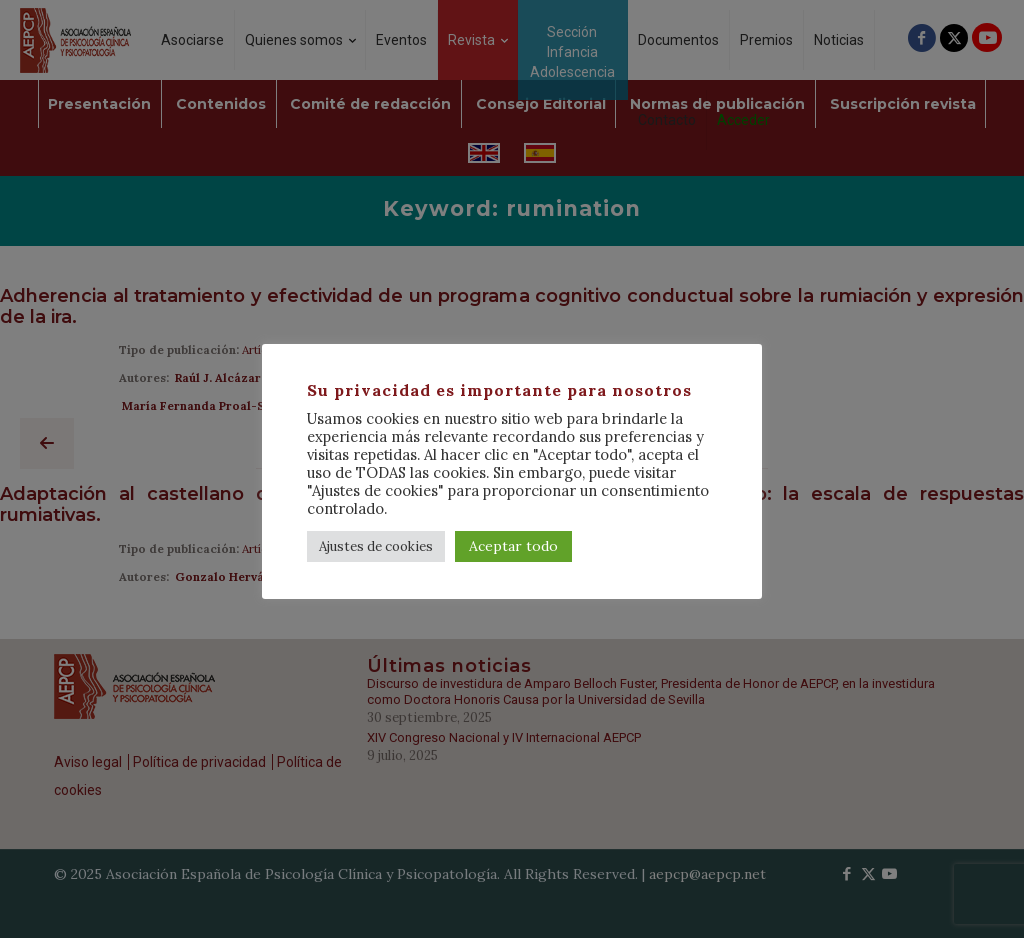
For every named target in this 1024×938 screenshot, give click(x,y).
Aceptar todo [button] (513, 546)
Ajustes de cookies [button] (376, 546)
